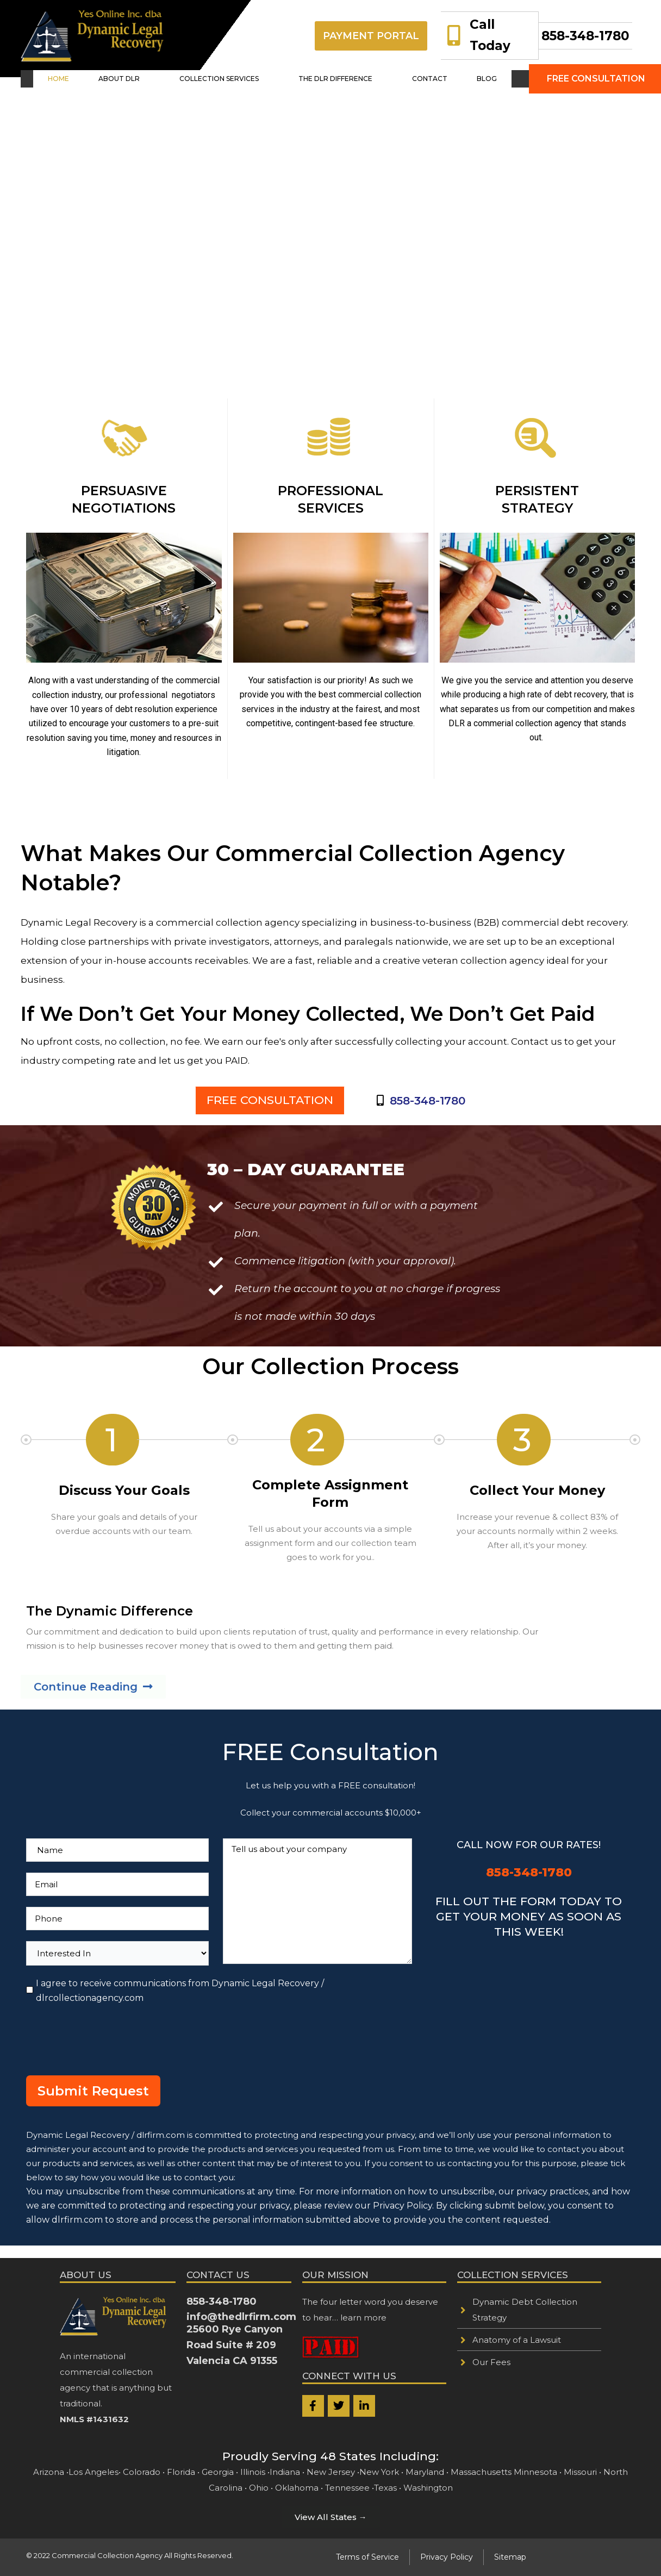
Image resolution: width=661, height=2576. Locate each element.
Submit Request (93, 2103)
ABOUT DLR (133, 81)
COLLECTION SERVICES (226, 81)
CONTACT (423, 81)
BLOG (469, 81)
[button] (133, 81)
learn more (363, 2317)
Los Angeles (93, 2472)
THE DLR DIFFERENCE (340, 81)
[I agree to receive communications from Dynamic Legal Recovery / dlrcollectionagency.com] (29, 2002)
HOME (77, 81)
